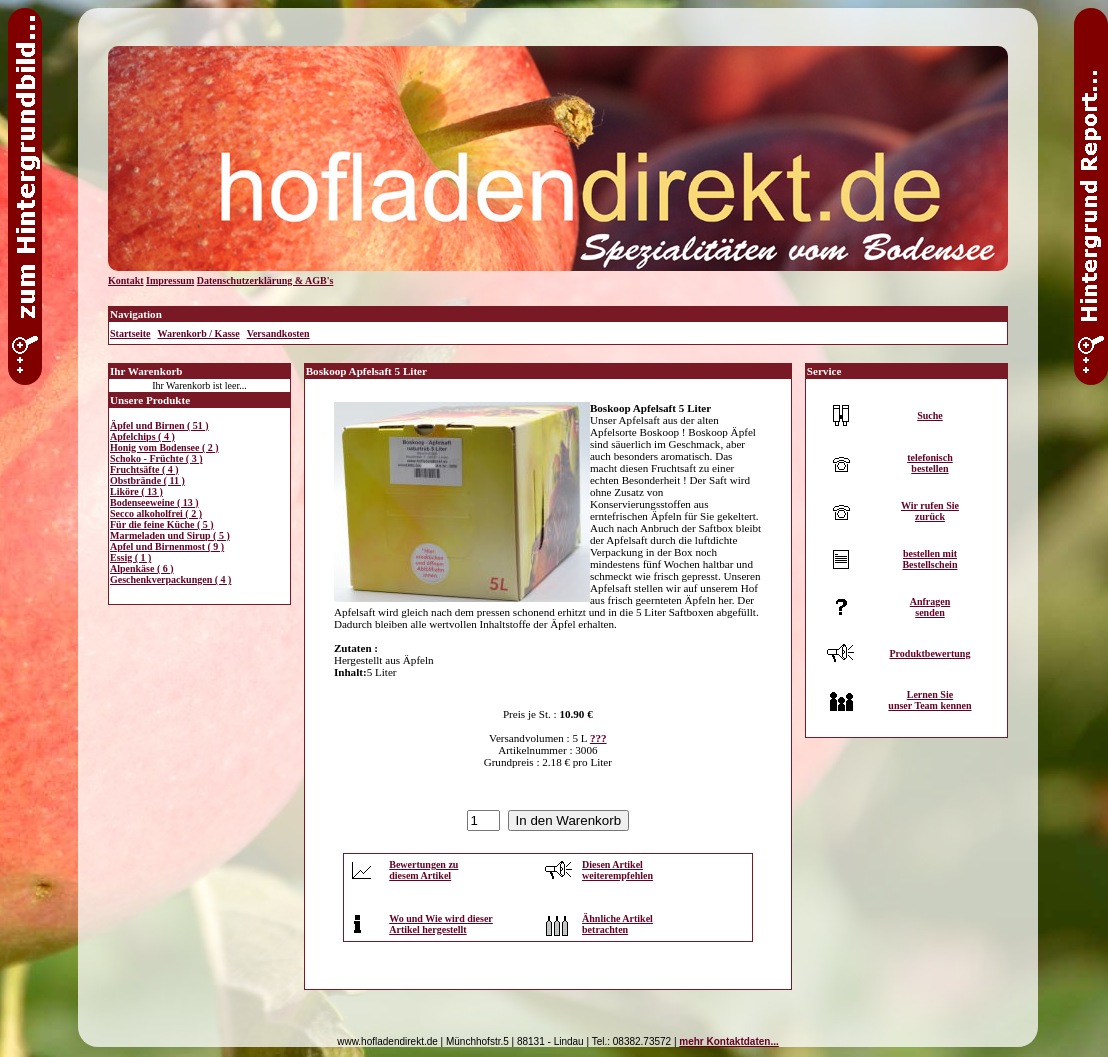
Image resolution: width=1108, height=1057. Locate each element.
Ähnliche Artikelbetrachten (617, 924)
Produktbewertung (929, 653)
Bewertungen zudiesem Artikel (423, 870)
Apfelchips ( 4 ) (142, 436)
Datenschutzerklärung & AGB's (265, 280)
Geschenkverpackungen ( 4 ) (170, 579)
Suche (930, 415)
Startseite (130, 333)
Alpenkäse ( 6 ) (142, 568)
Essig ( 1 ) (130, 557)
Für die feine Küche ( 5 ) (162, 524)
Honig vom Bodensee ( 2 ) (164, 447)
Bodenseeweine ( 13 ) (154, 502)
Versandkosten (278, 333)
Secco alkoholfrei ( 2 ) (156, 513)
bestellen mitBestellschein (929, 559)
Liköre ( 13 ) (136, 491)
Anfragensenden (930, 607)
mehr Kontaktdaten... (728, 1041)
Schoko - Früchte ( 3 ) (156, 458)
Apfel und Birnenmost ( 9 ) (167, 546)
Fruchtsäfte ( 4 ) (144, 469)
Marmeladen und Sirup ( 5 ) (170, 535)
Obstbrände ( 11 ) (147, 480)
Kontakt (126, 280)
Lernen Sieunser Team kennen (929, 700)
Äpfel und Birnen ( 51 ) (159, 425)
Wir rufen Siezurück (930, 511)
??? (598, 738)
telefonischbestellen (930, 463)
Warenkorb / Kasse (199, 333)
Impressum (170, 280)
